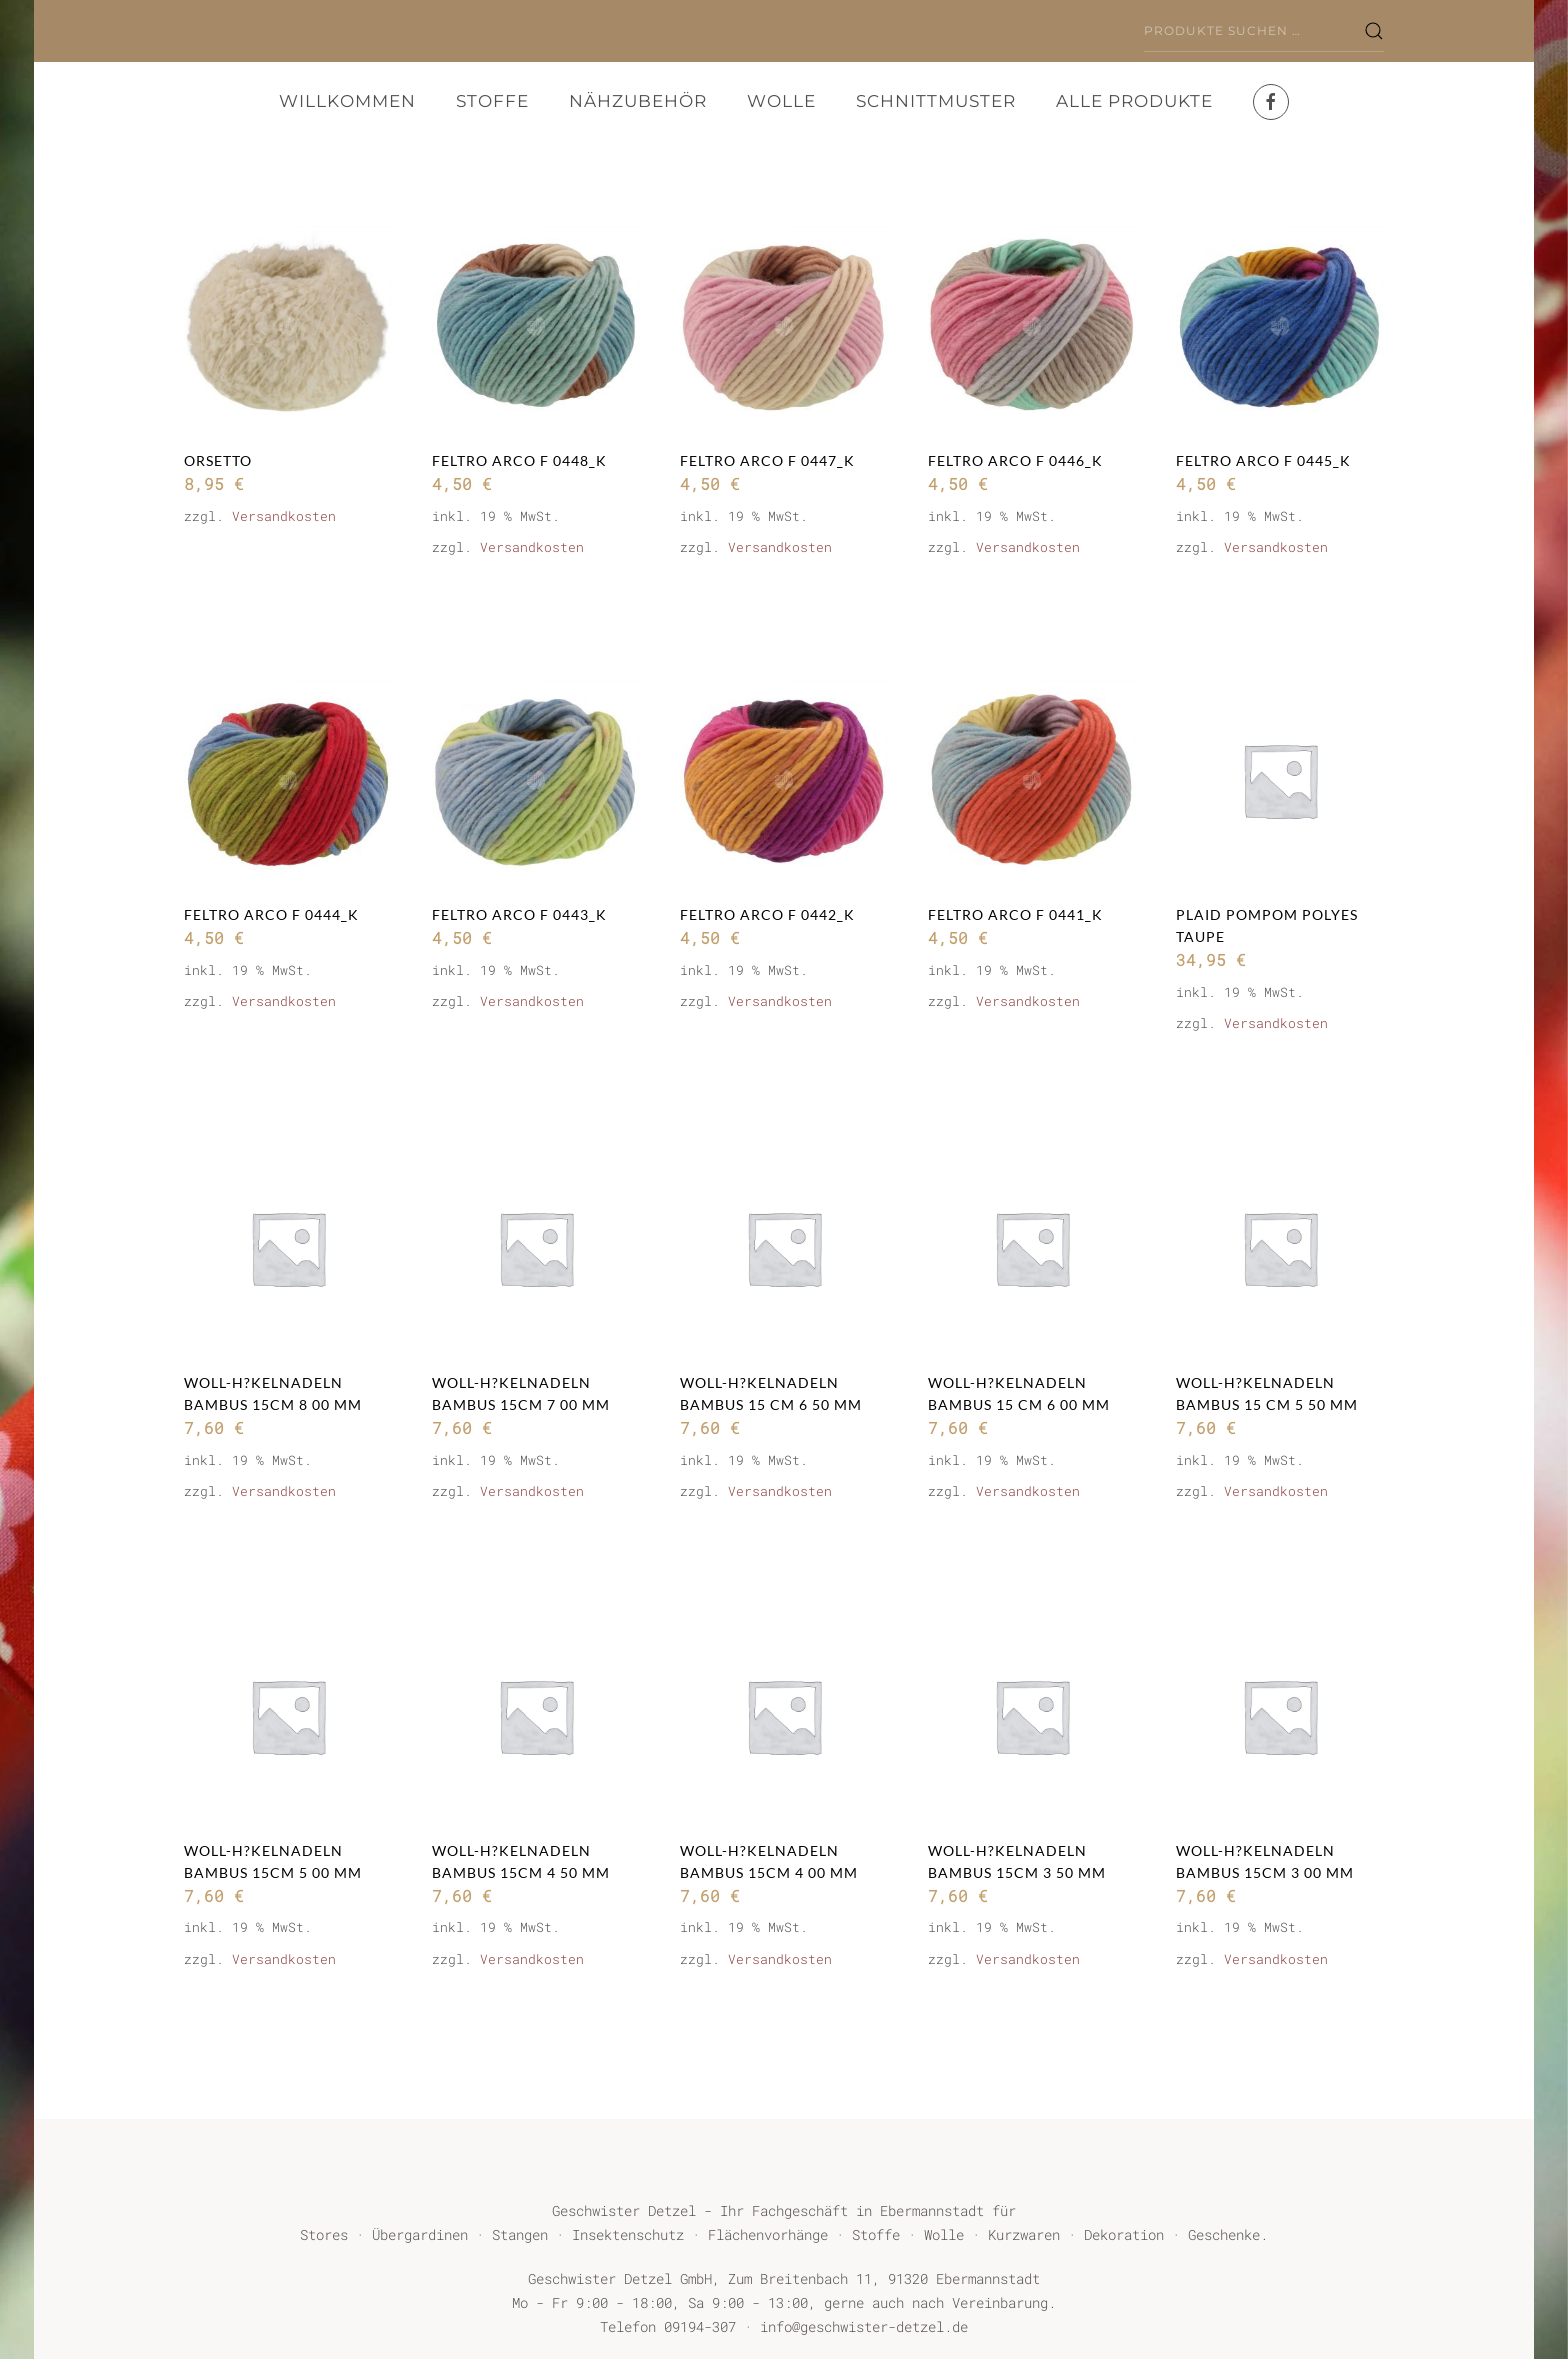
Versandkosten (284, 516)
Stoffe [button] (492, 101)
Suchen (1374, 31)
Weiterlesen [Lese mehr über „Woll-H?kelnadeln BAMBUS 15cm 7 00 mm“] (508, 1551)
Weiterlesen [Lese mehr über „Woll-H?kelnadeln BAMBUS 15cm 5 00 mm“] (260, 2018)
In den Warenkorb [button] (531, 607)
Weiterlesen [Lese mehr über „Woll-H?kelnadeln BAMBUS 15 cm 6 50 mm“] (756, 1551)
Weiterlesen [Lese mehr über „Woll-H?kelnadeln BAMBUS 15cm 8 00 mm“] (260, 1551)
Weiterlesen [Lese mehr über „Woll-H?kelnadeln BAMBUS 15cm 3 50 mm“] (1004, 2018)
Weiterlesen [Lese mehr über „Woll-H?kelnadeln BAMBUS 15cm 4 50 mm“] (508, 2018)
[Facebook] (1271, 102)
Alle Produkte (1134, 101)
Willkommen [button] (347, 101)
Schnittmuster (936, 101)
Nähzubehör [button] (638, 101)
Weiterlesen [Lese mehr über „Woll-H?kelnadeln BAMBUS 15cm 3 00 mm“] (1252, 2018)
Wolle (781, 101)
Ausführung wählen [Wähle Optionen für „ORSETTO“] (288, 595)
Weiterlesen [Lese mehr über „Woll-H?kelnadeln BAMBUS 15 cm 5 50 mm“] (1252, 1551)
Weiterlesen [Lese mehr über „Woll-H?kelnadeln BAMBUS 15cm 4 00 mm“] (756, 2018)
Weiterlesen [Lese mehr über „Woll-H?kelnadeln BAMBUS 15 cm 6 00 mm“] (1004, 1551)
